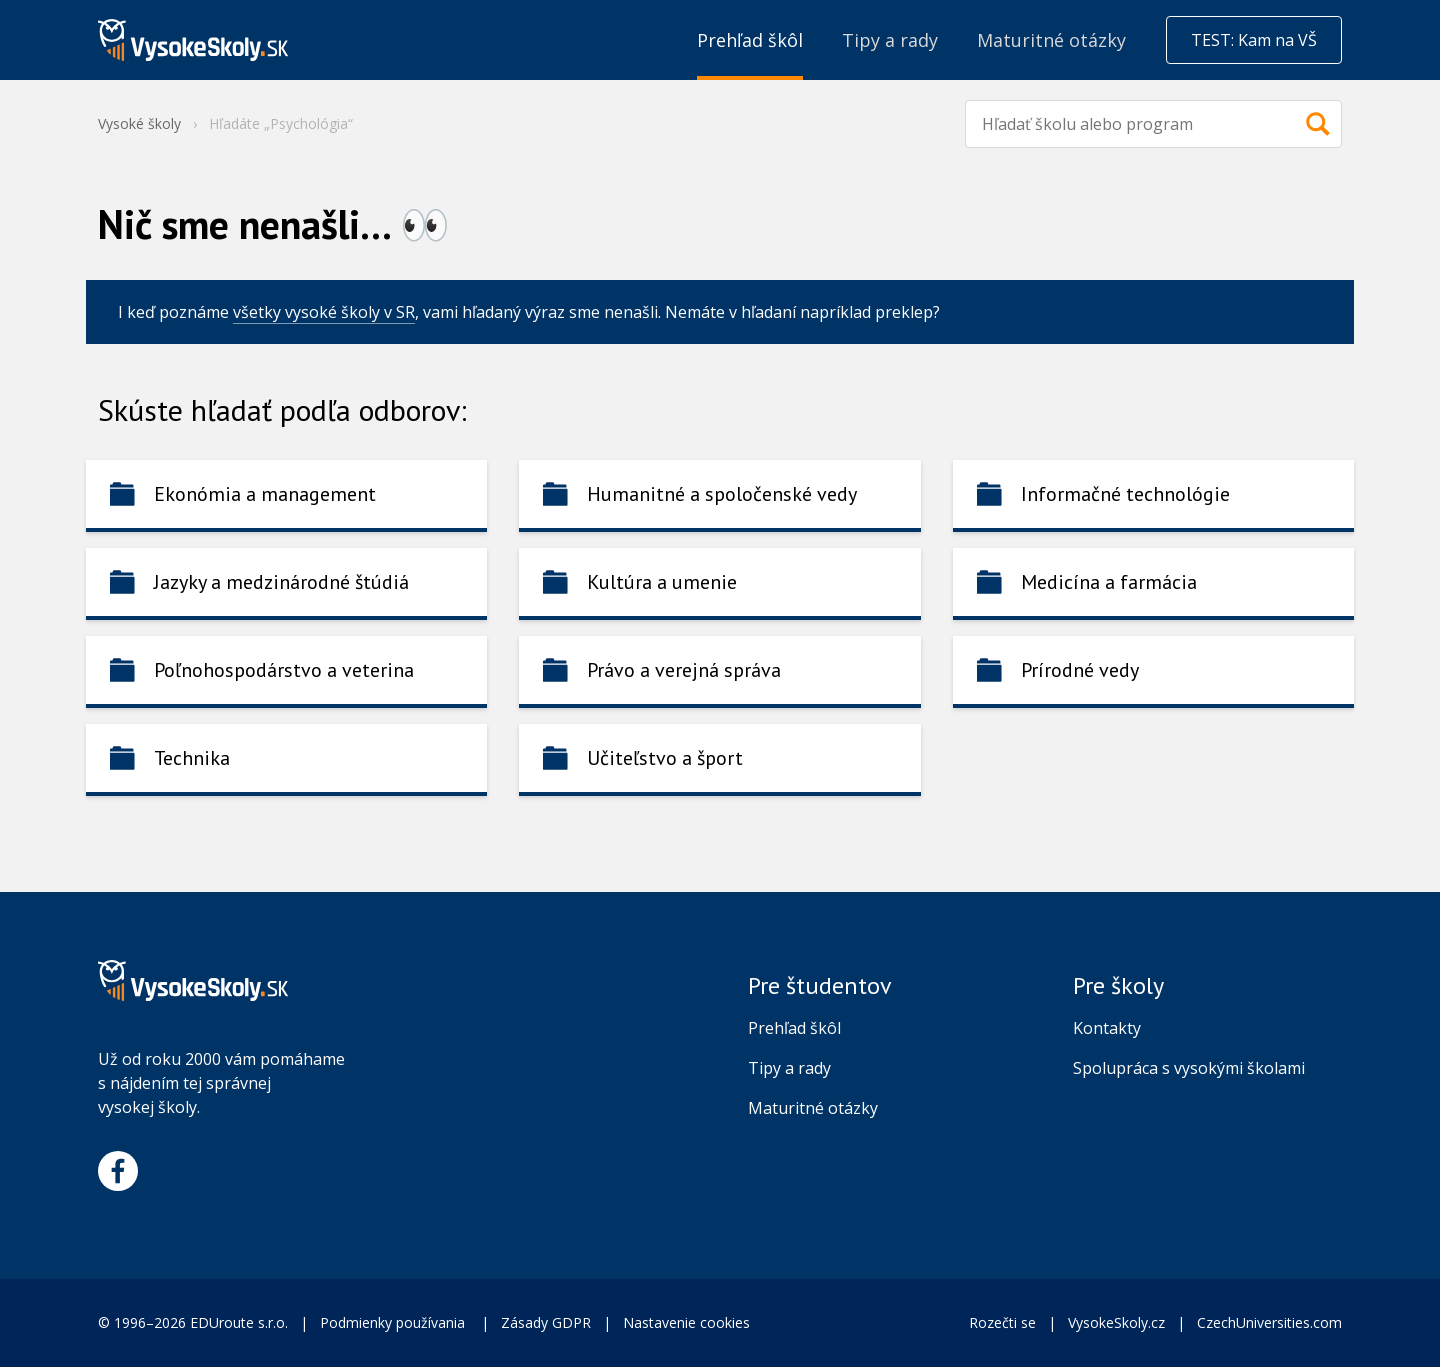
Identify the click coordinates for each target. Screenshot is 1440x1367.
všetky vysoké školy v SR (324, 312)
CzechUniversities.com (1269, 1322)
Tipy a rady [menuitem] (890, 40)
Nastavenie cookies (686, 1322)
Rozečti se (1002, 1322)
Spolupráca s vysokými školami (1189, 1068)
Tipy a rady (789, 1068)
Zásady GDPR (546, 1322)
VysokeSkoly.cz (1116, 1322)
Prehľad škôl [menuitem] (750, 40)
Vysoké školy (139, 123)
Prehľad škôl (794, 1028)
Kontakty (1107, 1028)
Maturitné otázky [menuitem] (1051, 40)
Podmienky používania (394, 1322)
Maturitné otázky (813, 1108)
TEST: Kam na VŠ (1254, 40)
